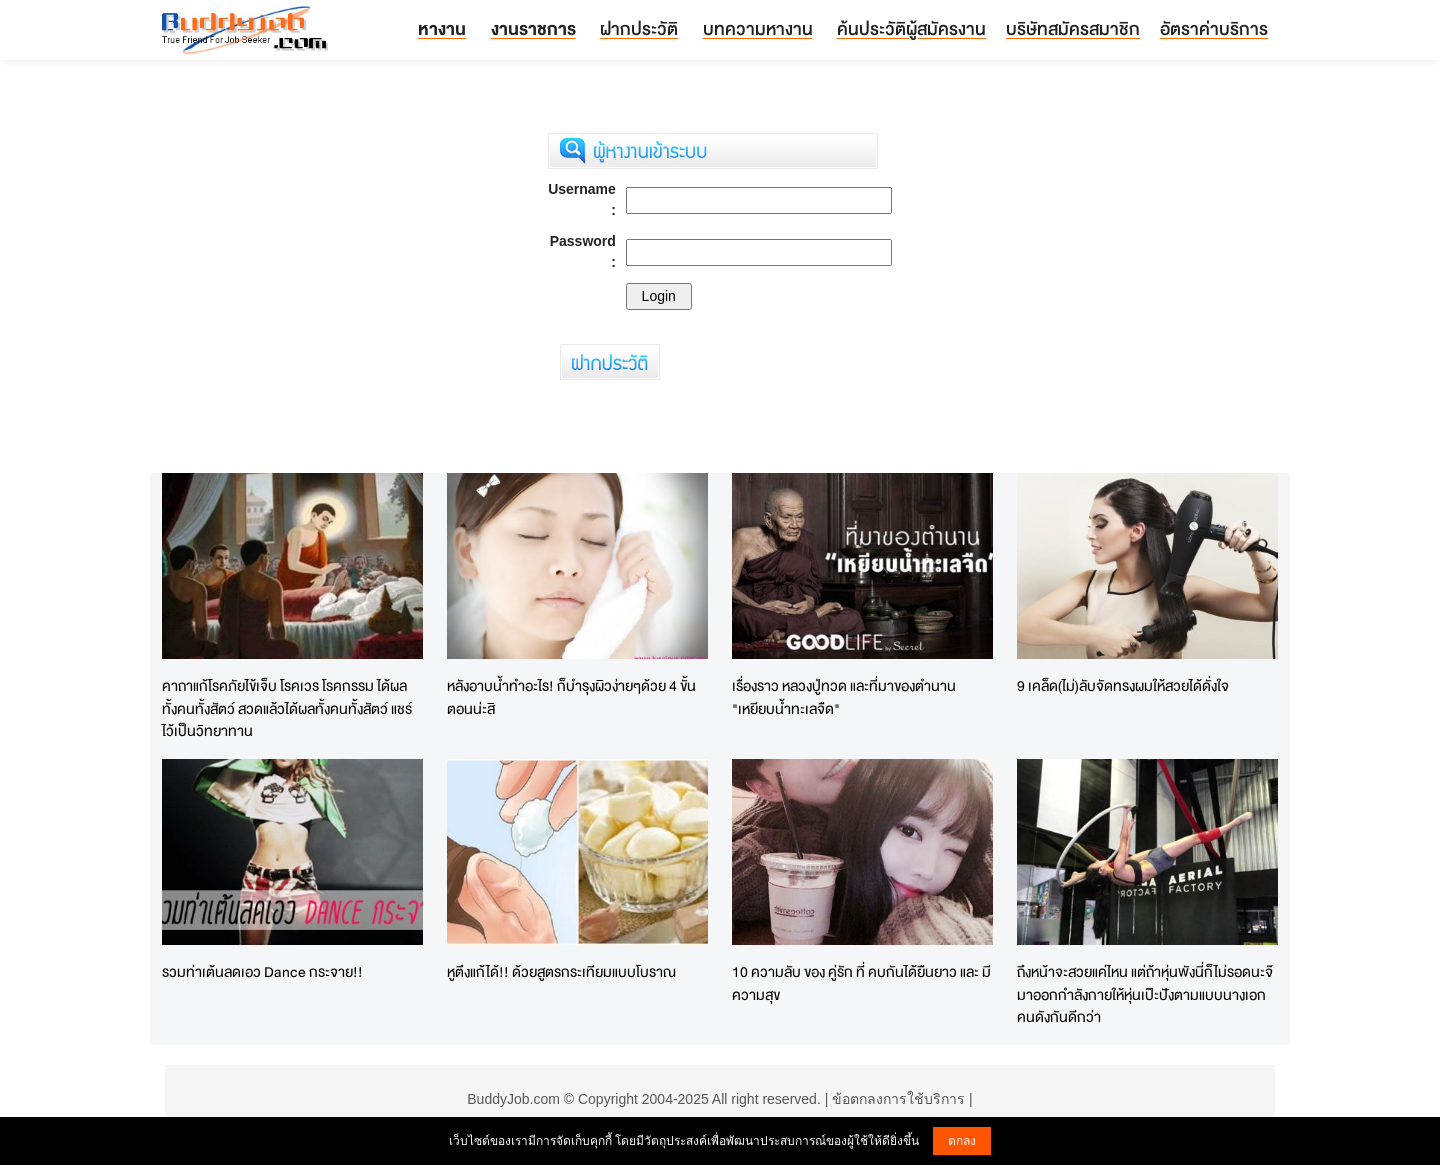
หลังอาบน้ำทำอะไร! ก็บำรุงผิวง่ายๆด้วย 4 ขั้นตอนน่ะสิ (571, 697)
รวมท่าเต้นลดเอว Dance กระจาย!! (262, 971)
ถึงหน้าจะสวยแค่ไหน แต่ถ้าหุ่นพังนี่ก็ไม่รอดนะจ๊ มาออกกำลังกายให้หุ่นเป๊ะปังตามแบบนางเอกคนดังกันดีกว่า (1145, 994)
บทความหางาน (758, 28)
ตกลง (962, 1141)
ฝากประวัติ (639, 28)
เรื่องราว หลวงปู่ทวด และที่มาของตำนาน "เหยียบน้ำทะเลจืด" (844, 697)
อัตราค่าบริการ (1214, 28)
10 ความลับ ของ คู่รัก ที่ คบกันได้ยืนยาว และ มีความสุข (861, 983)
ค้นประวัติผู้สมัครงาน (911, 28)
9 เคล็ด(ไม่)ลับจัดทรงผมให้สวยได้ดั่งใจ (1123, 685)
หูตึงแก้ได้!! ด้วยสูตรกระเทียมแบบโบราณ (561, 971)
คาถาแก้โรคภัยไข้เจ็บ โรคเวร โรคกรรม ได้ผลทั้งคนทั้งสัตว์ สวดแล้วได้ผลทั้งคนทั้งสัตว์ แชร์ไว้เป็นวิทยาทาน (287, 708)
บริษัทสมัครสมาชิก (1073, 28)
